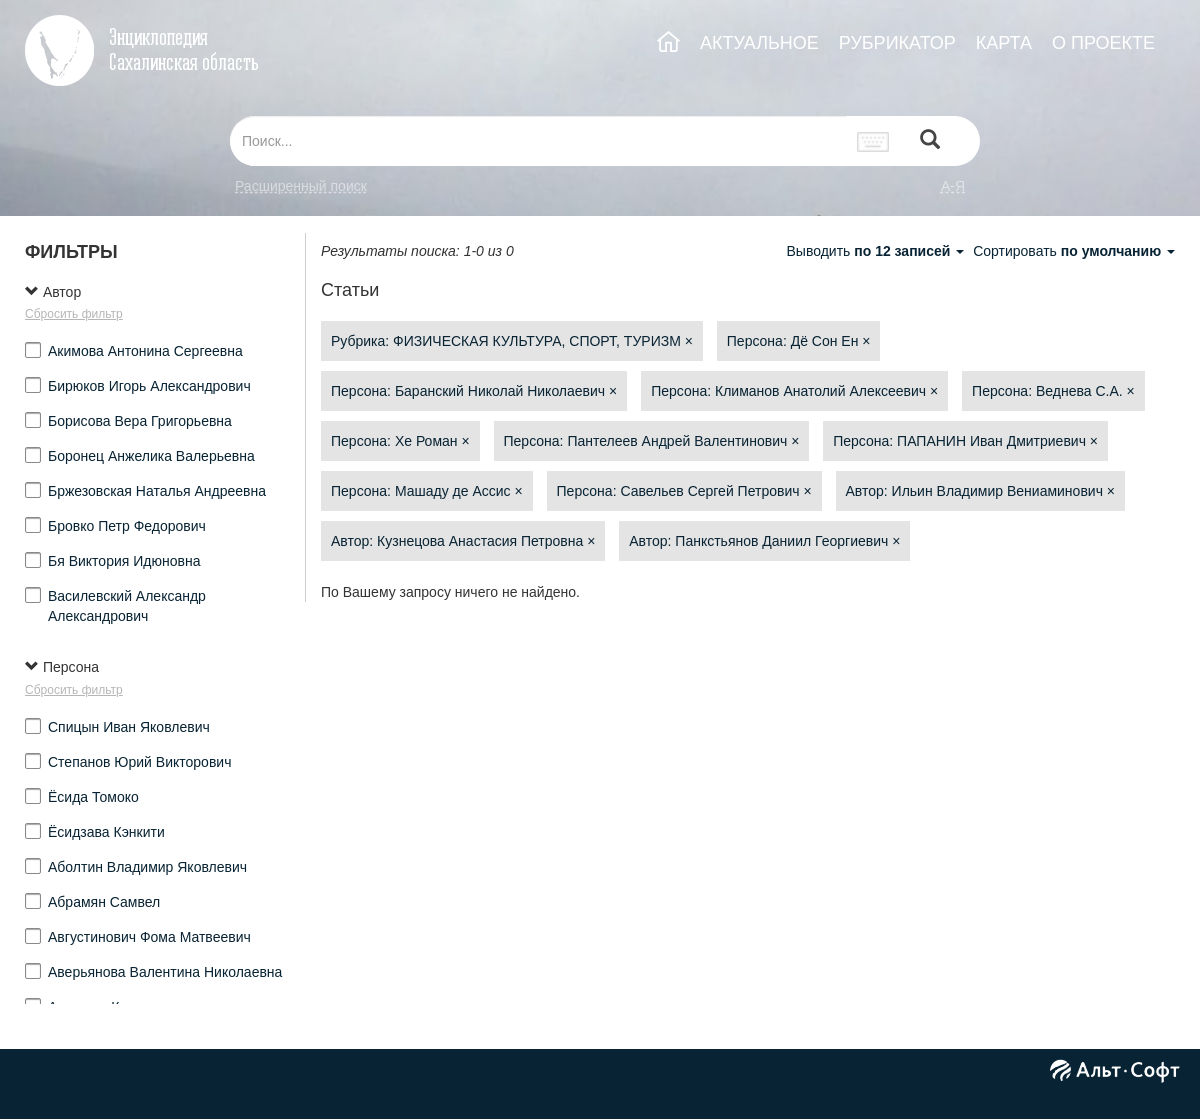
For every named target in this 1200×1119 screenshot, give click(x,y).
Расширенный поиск (301, 186)
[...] (538, 141)
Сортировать (1074, 251)
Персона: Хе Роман (400, 441)
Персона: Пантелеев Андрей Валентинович (652, 441)
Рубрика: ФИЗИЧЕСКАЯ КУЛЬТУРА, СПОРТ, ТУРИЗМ (512, 341)
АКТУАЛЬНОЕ (759, 43)
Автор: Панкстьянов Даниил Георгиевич (764, 541)
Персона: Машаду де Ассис (427, 491)
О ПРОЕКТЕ (1103, 43)
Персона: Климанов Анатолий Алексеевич (794, 391)
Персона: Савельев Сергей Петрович (684, 491)
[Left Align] (930, 141)
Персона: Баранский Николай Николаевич (474, 391)
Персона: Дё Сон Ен (799, 341)
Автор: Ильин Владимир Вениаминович (981, 491)
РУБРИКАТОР (897, 43)
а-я (953, 186)
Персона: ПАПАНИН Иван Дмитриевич (965, 441)
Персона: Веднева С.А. (1053, 391)
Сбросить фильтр (74, 314)
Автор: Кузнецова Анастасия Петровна (463, 541)
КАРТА (1004, 43)
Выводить (877, 251)
